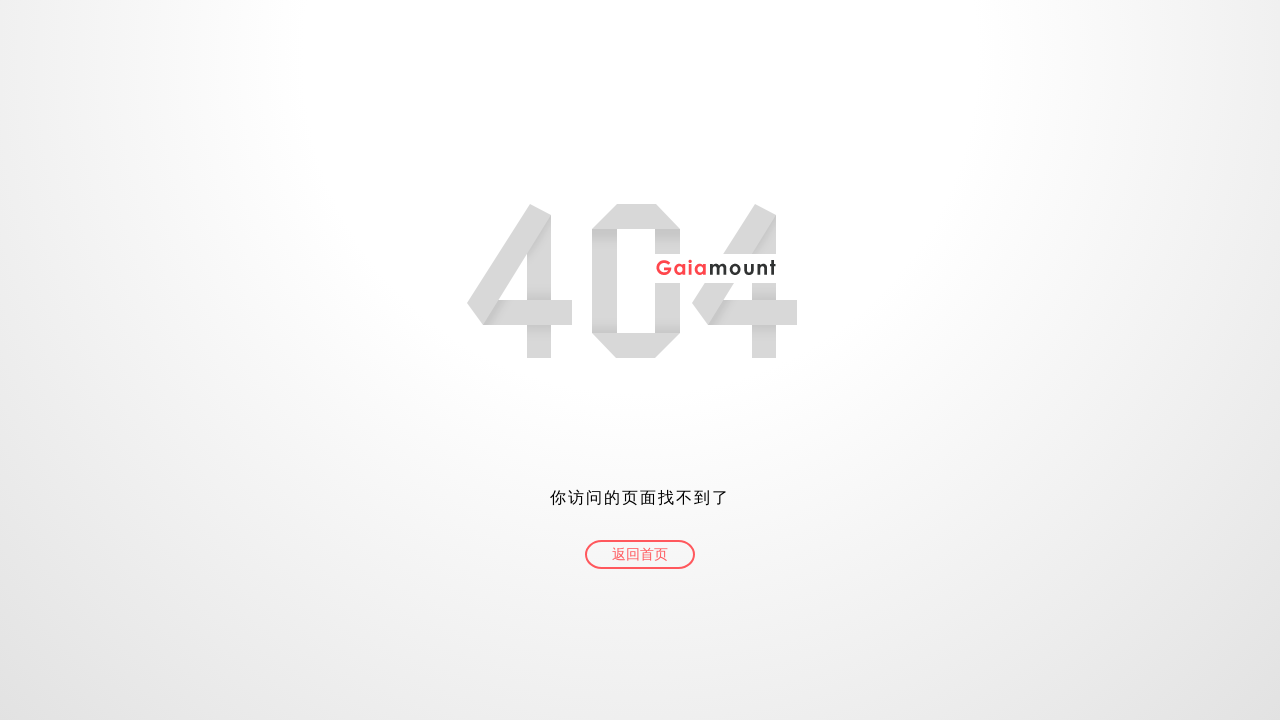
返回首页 (640, 554)
